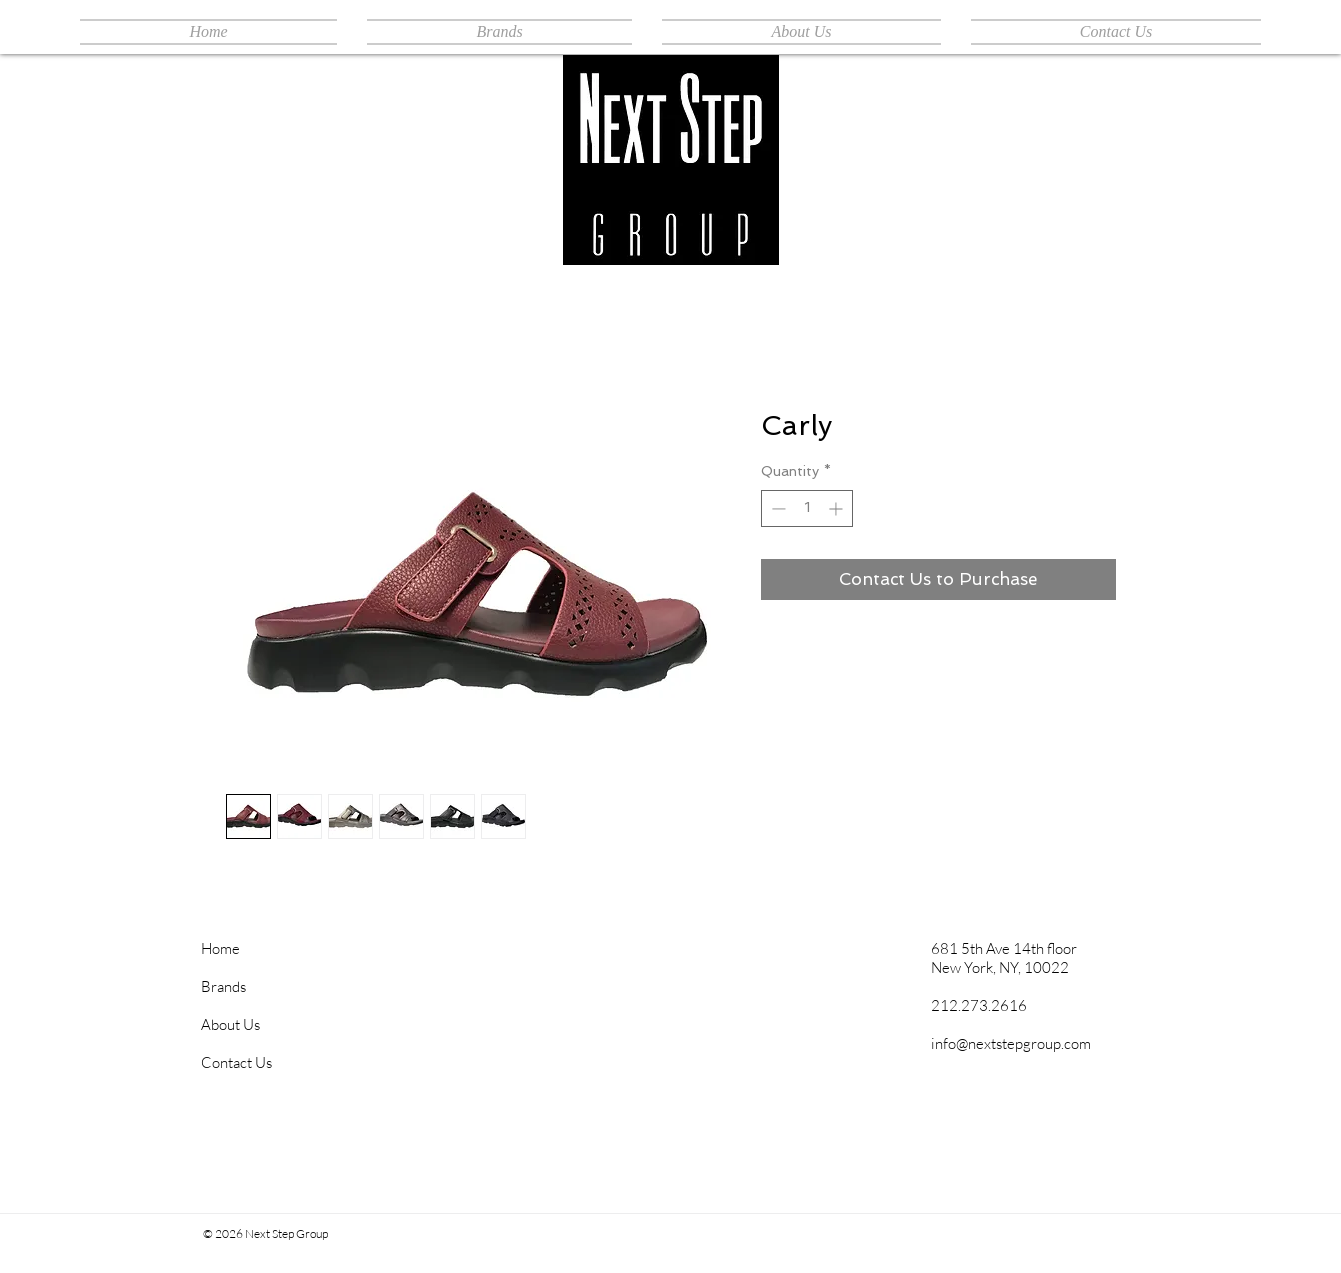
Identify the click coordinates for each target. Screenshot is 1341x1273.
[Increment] (837, 508)
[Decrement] (776, 508)
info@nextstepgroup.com (1011, 1043)
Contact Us (236, 1062)
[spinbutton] (807, 508)
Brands (223, 986)
